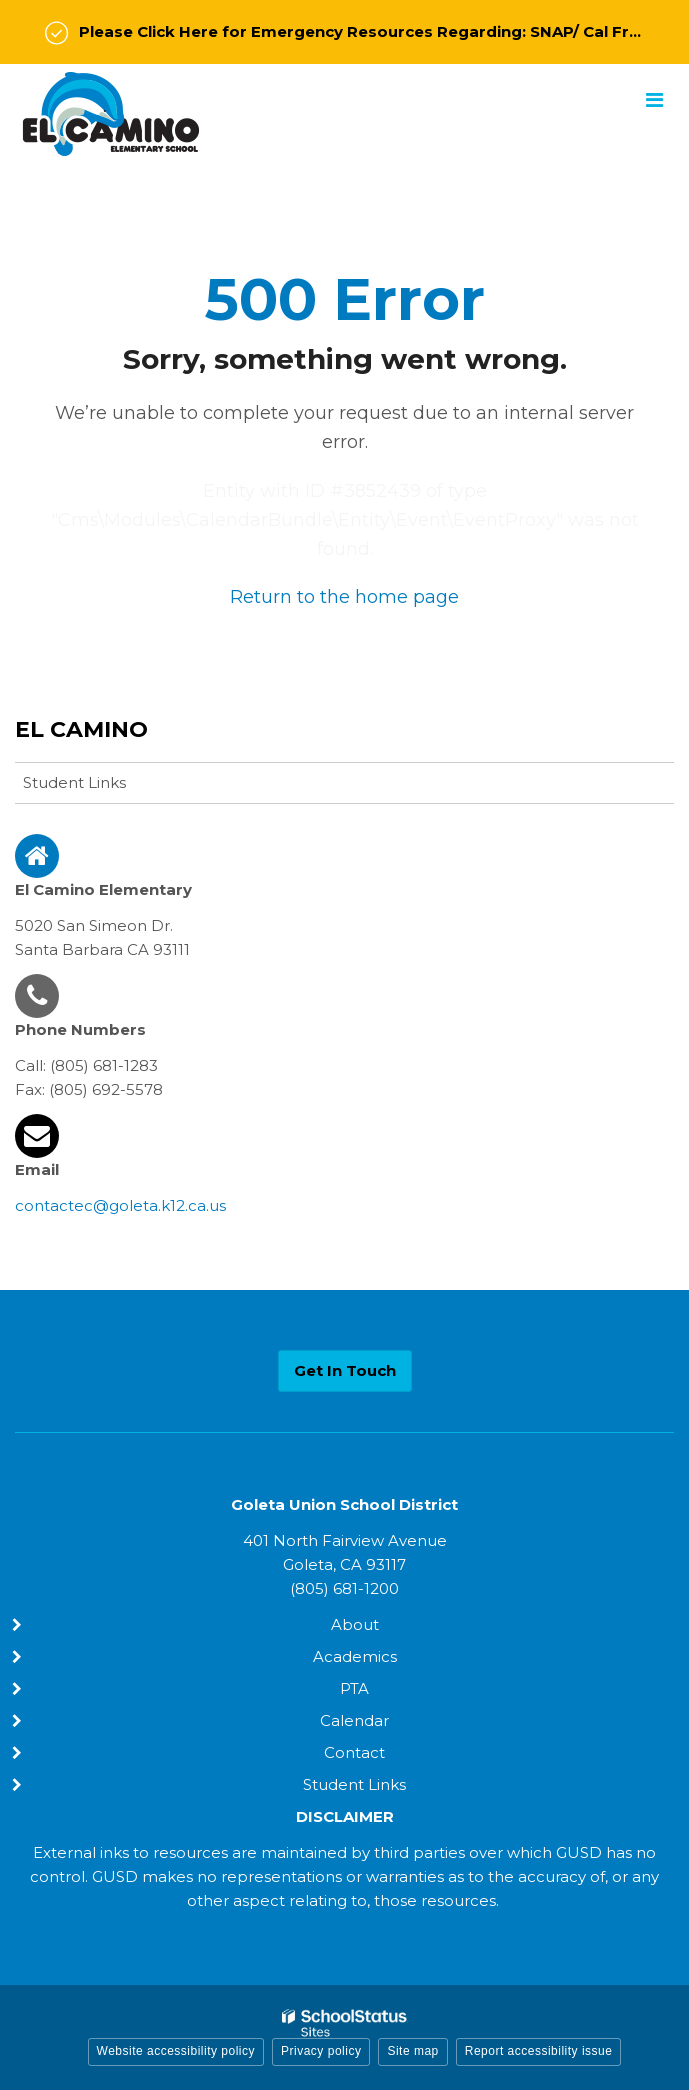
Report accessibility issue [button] (539, 2051)
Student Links (74, 782)
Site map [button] (412, 2051)
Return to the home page (344, 597)
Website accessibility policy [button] (176, 2051)
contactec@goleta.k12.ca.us (120, 1205)
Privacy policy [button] (321, 2051)
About (355, 1624)
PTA (354, 1688)
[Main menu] (654, 99)
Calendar (354, 1720)
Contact (354, 1752)
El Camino (81, 729)
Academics (355, 1656)
